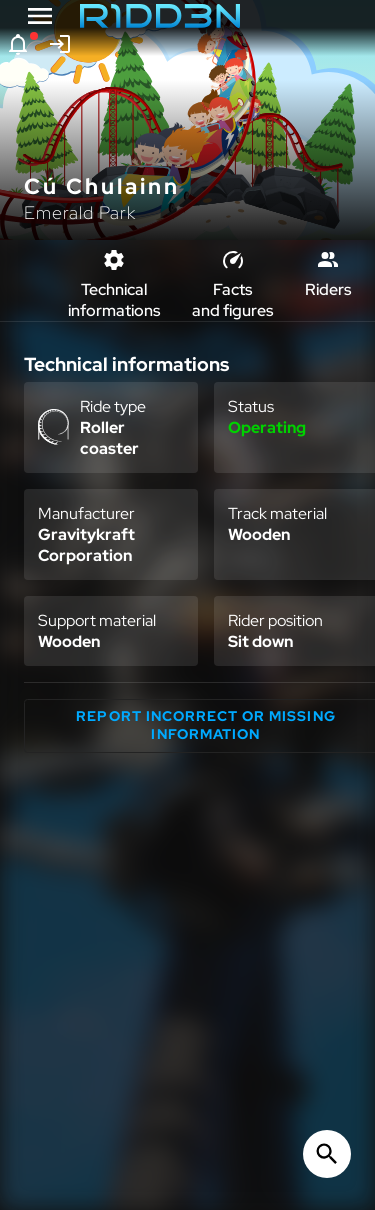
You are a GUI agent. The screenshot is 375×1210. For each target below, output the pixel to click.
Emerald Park (80, 212)
